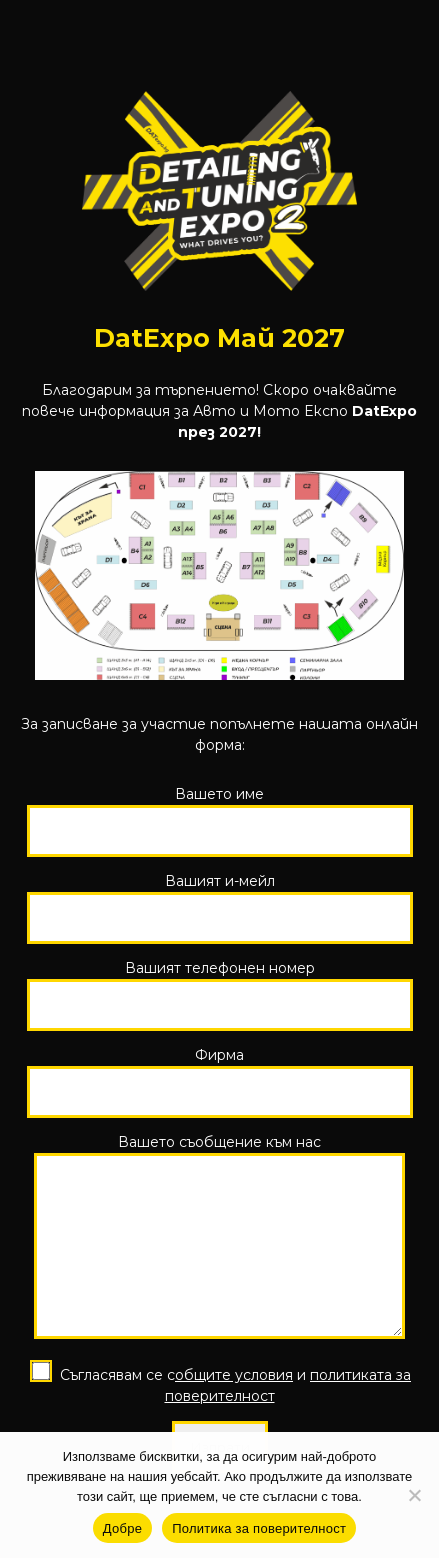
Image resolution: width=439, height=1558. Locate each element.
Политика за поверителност (259, 1528)
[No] (414, 1495)
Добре (122, 1528)
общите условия (234, 1390)
